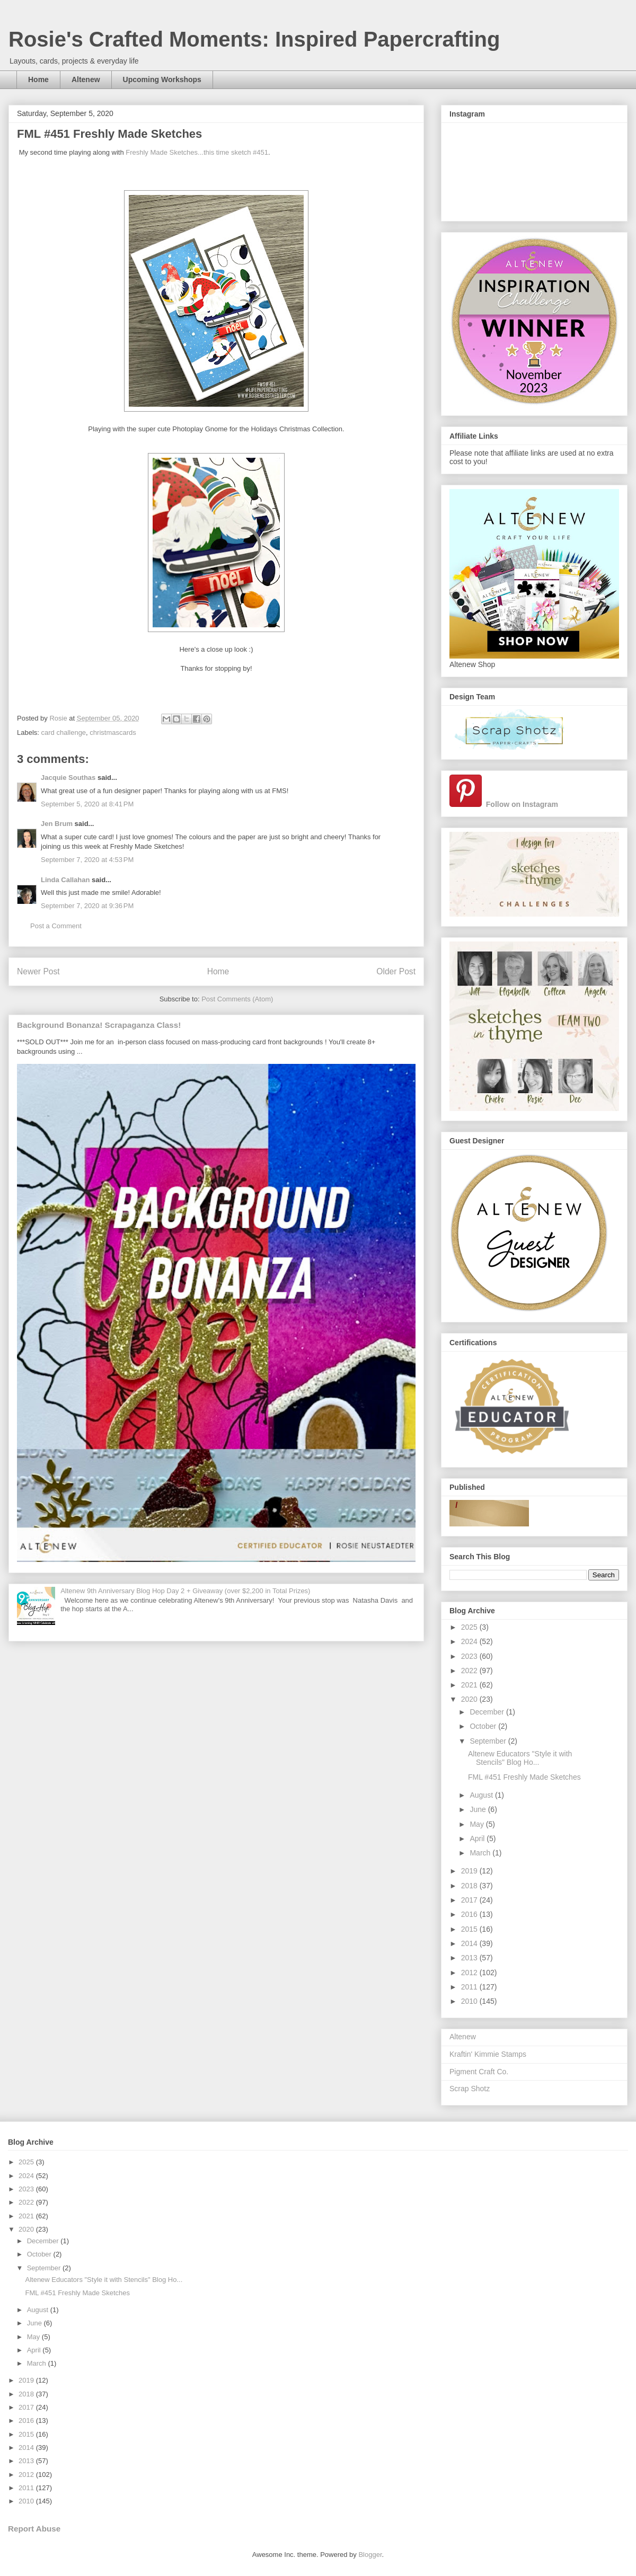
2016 (470, 1914)
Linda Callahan (65, 880)
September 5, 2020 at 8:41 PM (87, 804)
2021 (470, 1685)
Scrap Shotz (469, 2088)
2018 (470, 1885)
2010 (470, 2001)
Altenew (86, 79)
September (489, 1741)
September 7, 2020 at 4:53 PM (87, 860)
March (481, 1853)
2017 (470, 1900)
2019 (470, 1871)
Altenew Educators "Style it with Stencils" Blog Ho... (520, 1758)
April (478, 1838)
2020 (470, 1699)
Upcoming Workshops (162, 79)
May (477, 1824)
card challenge (63, 732)
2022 (470, 1670)
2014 (470, 1943)
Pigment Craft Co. (478, 2071)
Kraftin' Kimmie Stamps (487, 2054)
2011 (470, 1987)
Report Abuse (34, 2528)
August (482, 1795)
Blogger (370, 2555)
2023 (470, 1656)
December (488, 1712)
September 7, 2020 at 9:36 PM (87, 906)
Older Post (396, 971)
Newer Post (38, 971)
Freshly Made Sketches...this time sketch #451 (197, 152)
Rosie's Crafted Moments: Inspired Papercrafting (254, 39)
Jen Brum (57, 824)
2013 (470, 1957)
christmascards (113, 732)
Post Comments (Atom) (237, 999)
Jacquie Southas (68, 777)
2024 (470, 1641)
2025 (470, 1627)
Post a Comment (56, 926)
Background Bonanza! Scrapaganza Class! (99, 1024)
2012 (470, 1972)
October (484, 1726)
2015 (470, 1929)
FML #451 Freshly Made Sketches (524, 1777)
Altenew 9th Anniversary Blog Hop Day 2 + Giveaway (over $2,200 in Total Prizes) (185, 1591)
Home (38, 79)
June (479, 1809)
